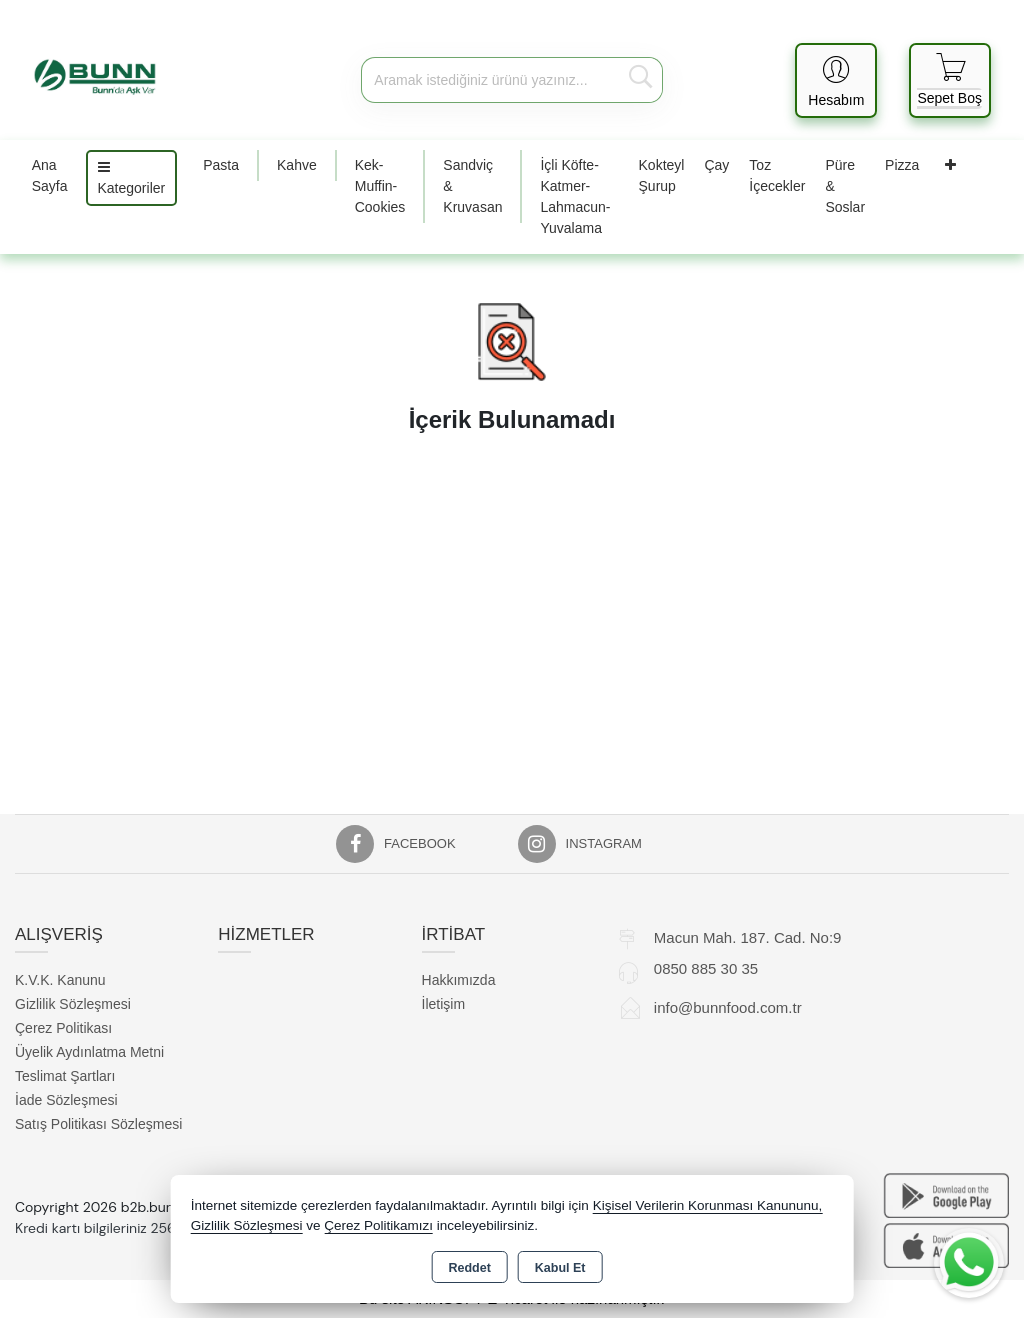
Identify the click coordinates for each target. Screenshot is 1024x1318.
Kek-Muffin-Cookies (380, 186)
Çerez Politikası (63, 1028)
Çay (716, 165)
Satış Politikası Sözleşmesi (98, 1124)
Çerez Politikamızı (378, 1225)
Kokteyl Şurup (662, 175)
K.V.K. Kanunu (60, 980)
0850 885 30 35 (706, 968)
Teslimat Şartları (65, 1076)
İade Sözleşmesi (66, 1100)
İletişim (444, 1004)
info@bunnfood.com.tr (728, 1007)
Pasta (221, 165)
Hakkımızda (459, 980)
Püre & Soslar (845, 186)
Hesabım (836, 100)
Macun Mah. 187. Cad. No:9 (748, 937)
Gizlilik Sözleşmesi (73, 1004)
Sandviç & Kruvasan (472, 186)
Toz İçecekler (777, 175)
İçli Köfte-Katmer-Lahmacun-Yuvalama (575, 196)
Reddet (469, 1268)
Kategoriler (132, 178)
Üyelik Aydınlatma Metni (89, 1052)
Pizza (902, 165)
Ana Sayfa (50, 175)
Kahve (297, 165)
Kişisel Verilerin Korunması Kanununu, (708, 1205)
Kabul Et (560, 1268)
